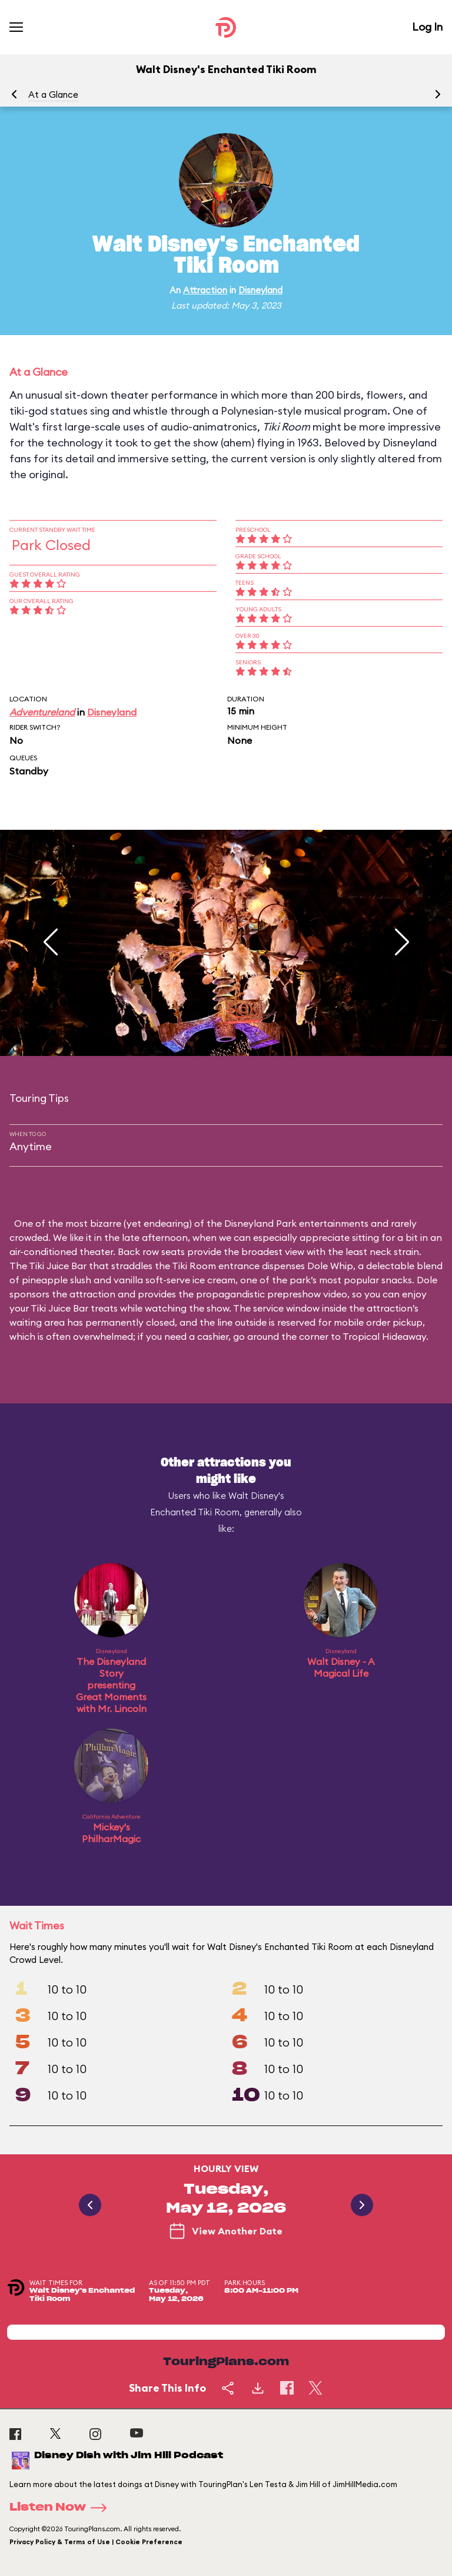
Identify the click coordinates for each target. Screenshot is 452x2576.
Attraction (205, 290)
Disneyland (260, 290)
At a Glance (53, 94)
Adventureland (42, 712)
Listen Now (61, 2507)
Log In (427, 27)
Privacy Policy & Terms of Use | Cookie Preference (95, 2542)
